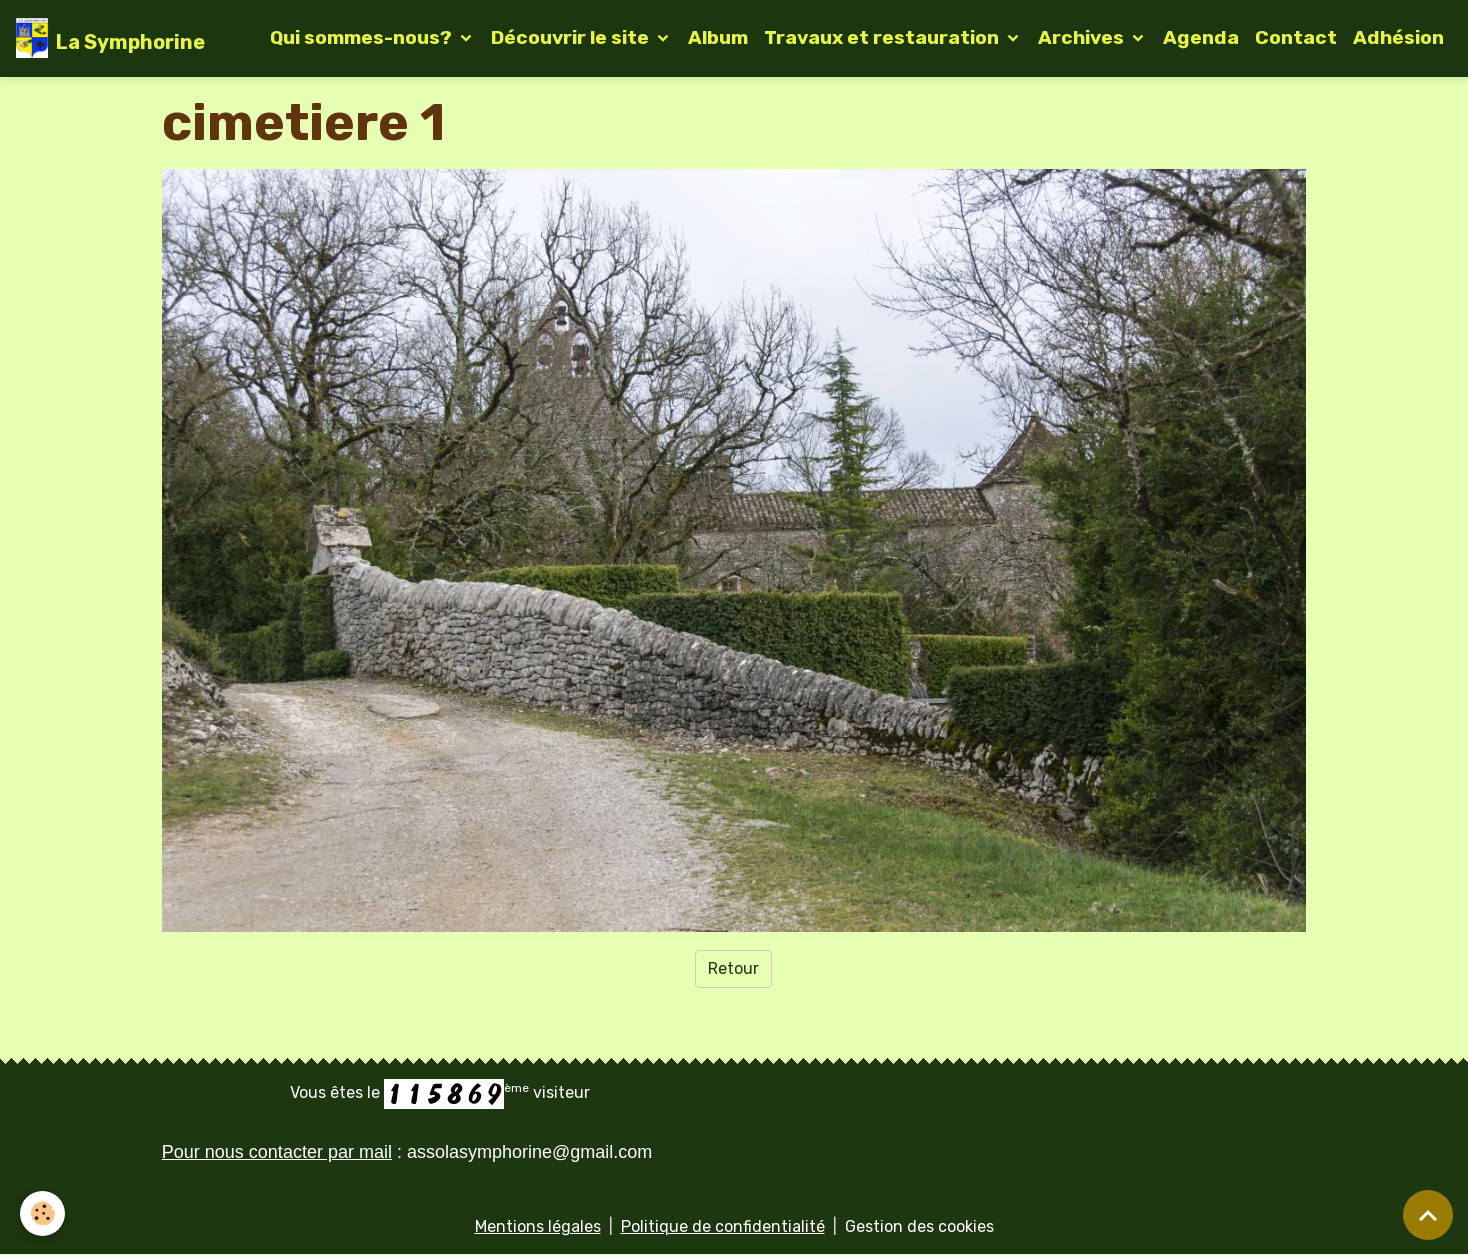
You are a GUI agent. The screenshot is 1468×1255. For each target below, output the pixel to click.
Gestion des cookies (919, 1226)
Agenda (1201, 37)
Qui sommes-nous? (363, 37)
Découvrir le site (572, 37)
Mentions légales (538, 1226)
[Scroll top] (1428, 1215)
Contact (1296, 37)
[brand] (110, 38)
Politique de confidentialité (723, 1226)
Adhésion (1398, 37)
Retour (733, 968)
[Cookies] (42, 1213)
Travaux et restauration (883, 37)
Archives (1083, 37)
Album (718, 37)
